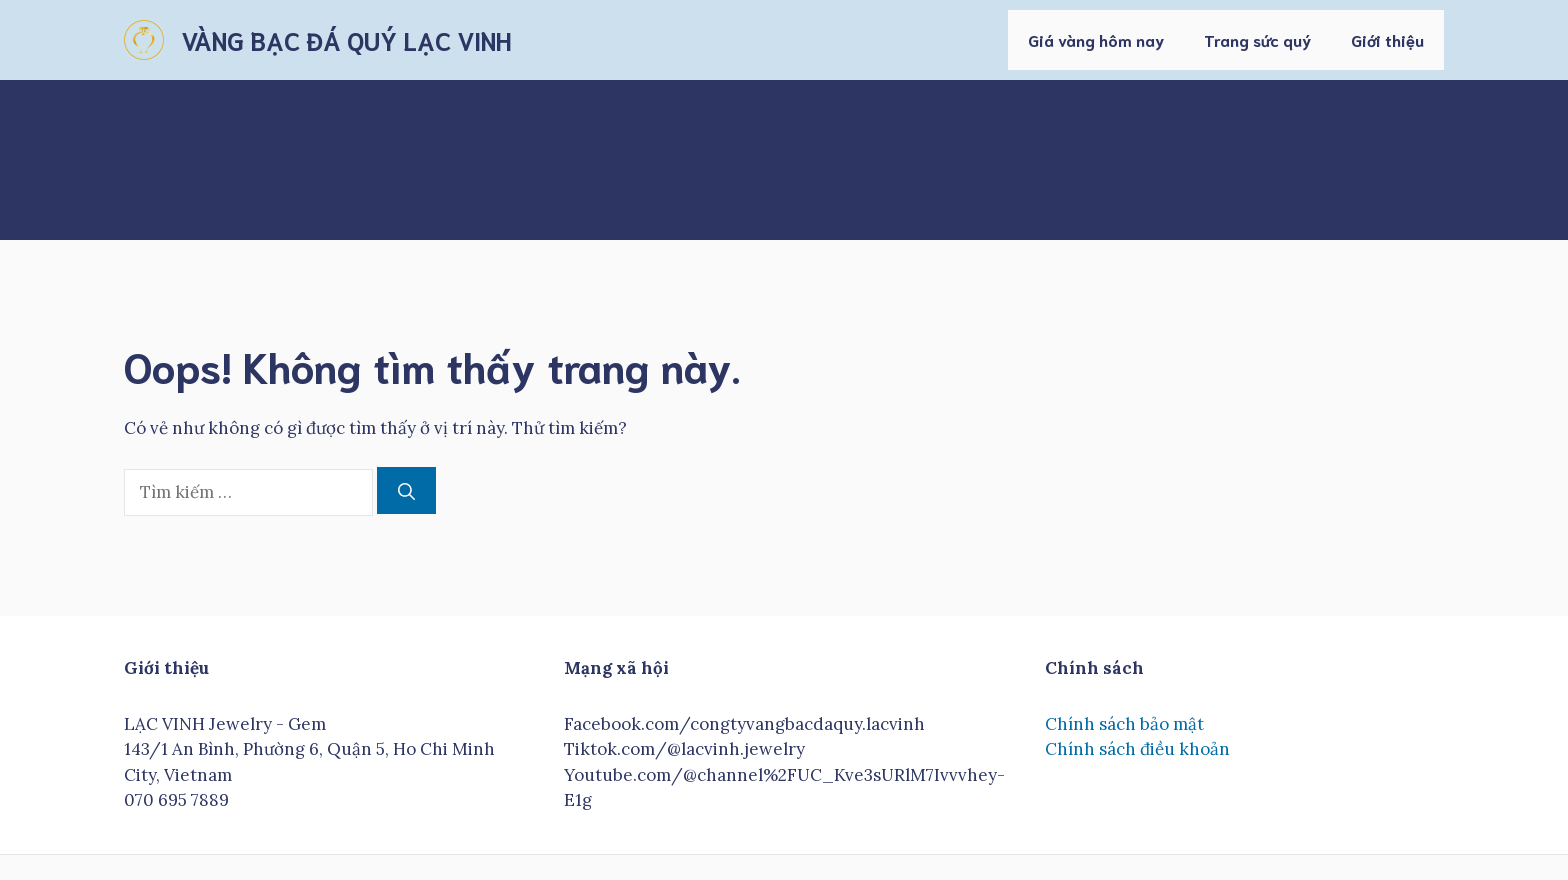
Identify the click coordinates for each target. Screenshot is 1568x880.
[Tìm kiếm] (406, 491)
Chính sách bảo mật (1124, 724)
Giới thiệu (1387, 39)
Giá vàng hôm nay (1096, 39)
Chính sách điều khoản (1137, 749)
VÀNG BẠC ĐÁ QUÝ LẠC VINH (346, 39)
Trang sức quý (1257, 39)
